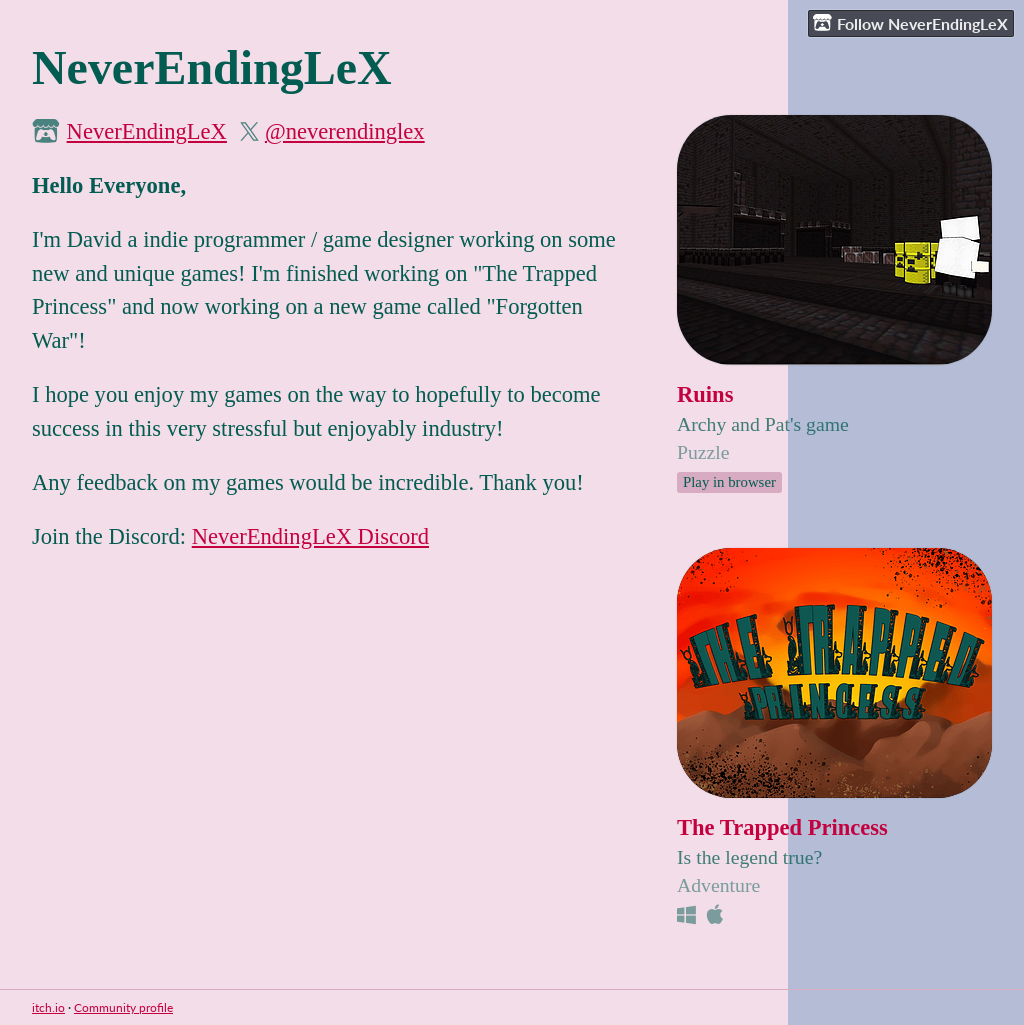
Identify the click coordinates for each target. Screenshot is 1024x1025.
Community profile (123, 1007)
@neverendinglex (345, 131)
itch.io (48, 1007)
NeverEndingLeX (147, 131)
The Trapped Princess (782, 827)
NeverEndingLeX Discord (310, 536)
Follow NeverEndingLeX (910, 23)
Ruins (705, 394)
